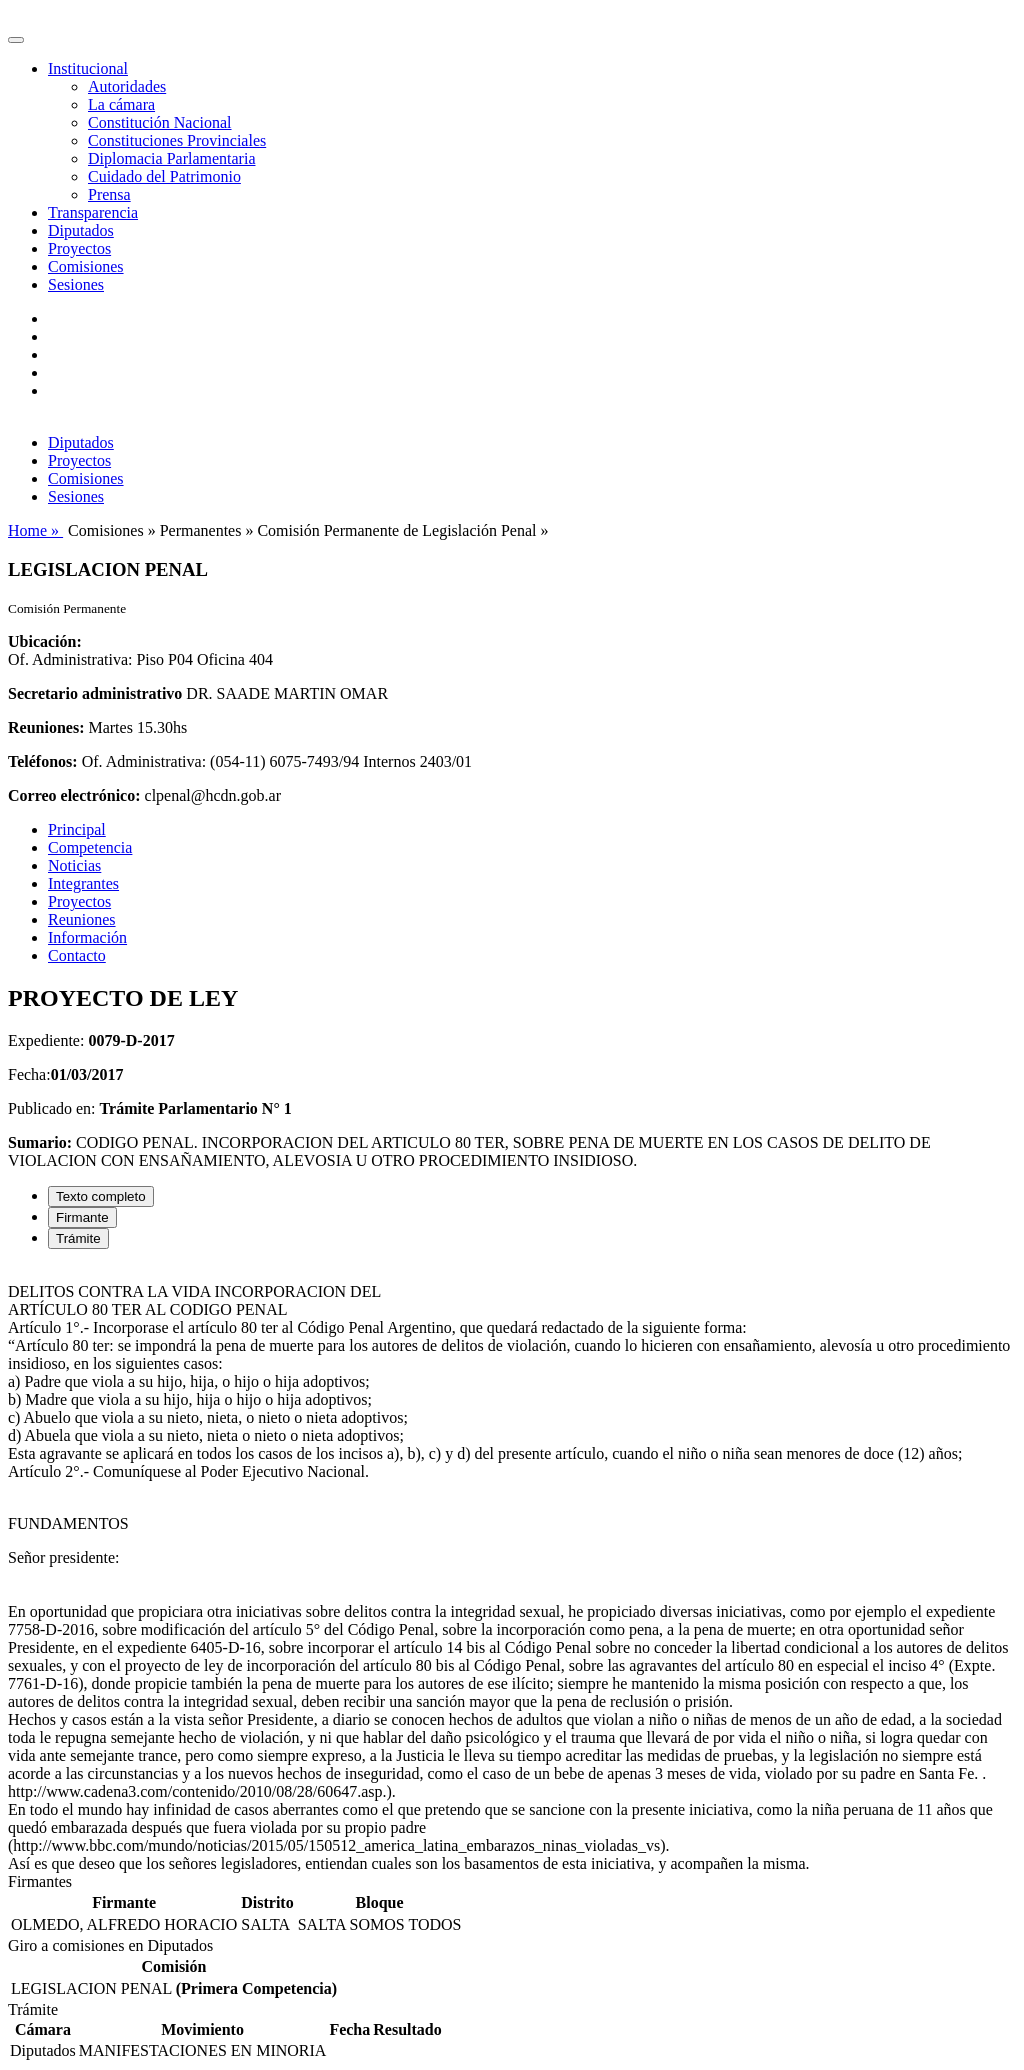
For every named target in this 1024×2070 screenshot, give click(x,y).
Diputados (81, 230)
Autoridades (127, 86)
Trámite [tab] (78, 1238)
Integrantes (83, 883)
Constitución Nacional (160, 122)
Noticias (74, 865)
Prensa (109, 194)
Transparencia (93, 212)
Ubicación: (45, 641)
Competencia (90, 847)
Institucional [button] (88, 68)
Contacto (77, 955)
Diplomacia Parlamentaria (171, 158)
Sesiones (76, 284)
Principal (77, 829)
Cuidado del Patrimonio (164, 176)
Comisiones (86, 266)
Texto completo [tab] (101, 1196)
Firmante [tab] (82, 1217)
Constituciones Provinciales (177, 140)
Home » (35, 530)
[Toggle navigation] (16, 40)
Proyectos (79, 248)
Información (87, 937)
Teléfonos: (43, 761)
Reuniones (82, 919)
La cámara (121, 104)
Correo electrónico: (74, 795)
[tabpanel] (512, 1569)
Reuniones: (46, 727)
